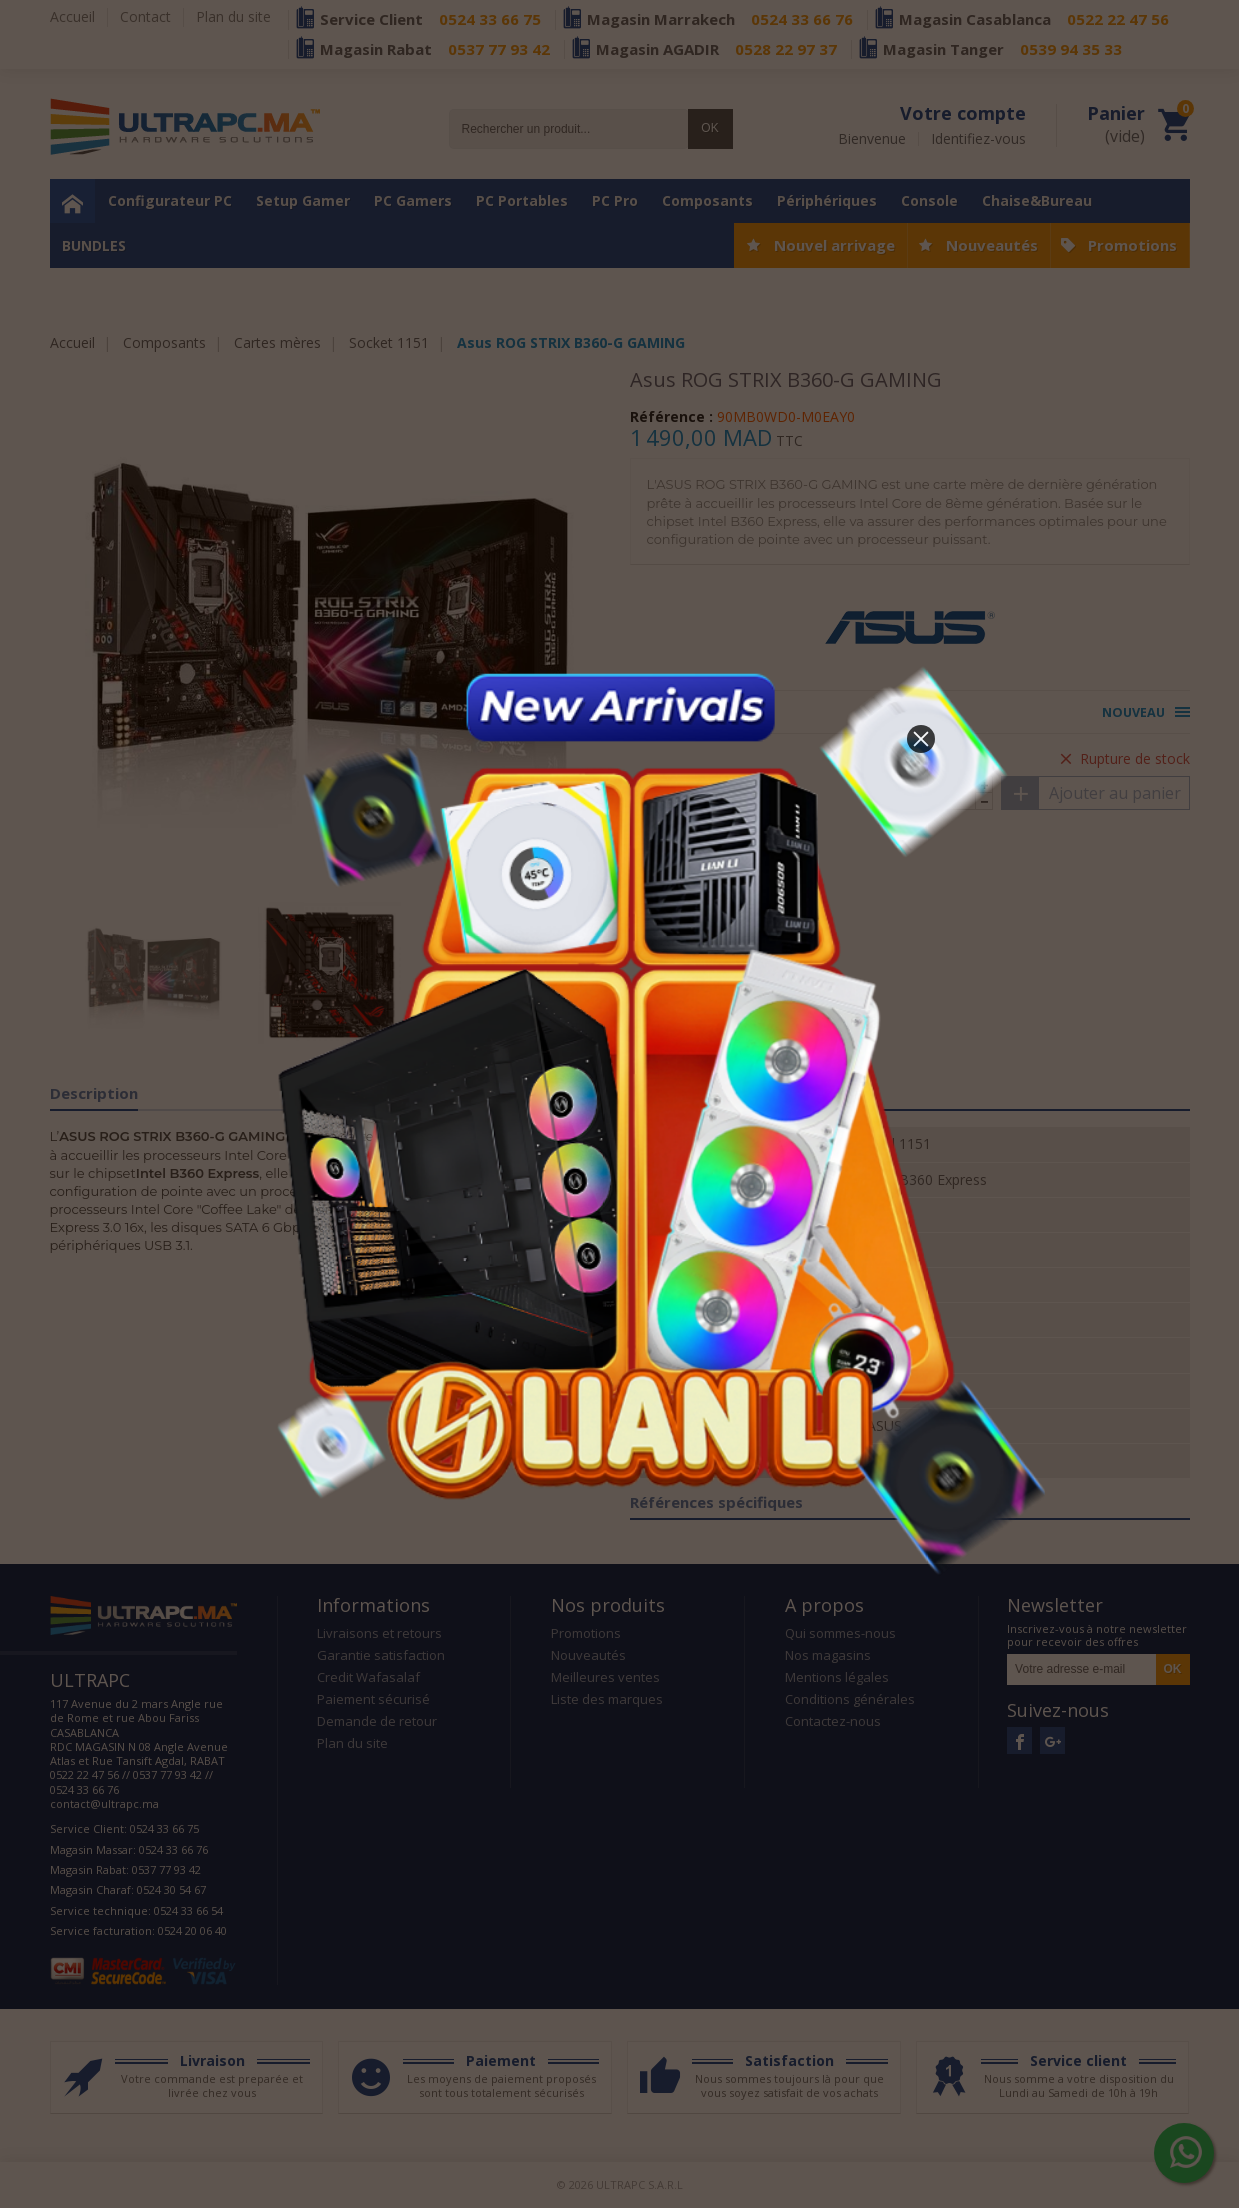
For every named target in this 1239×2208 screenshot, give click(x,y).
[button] (921, 739)
